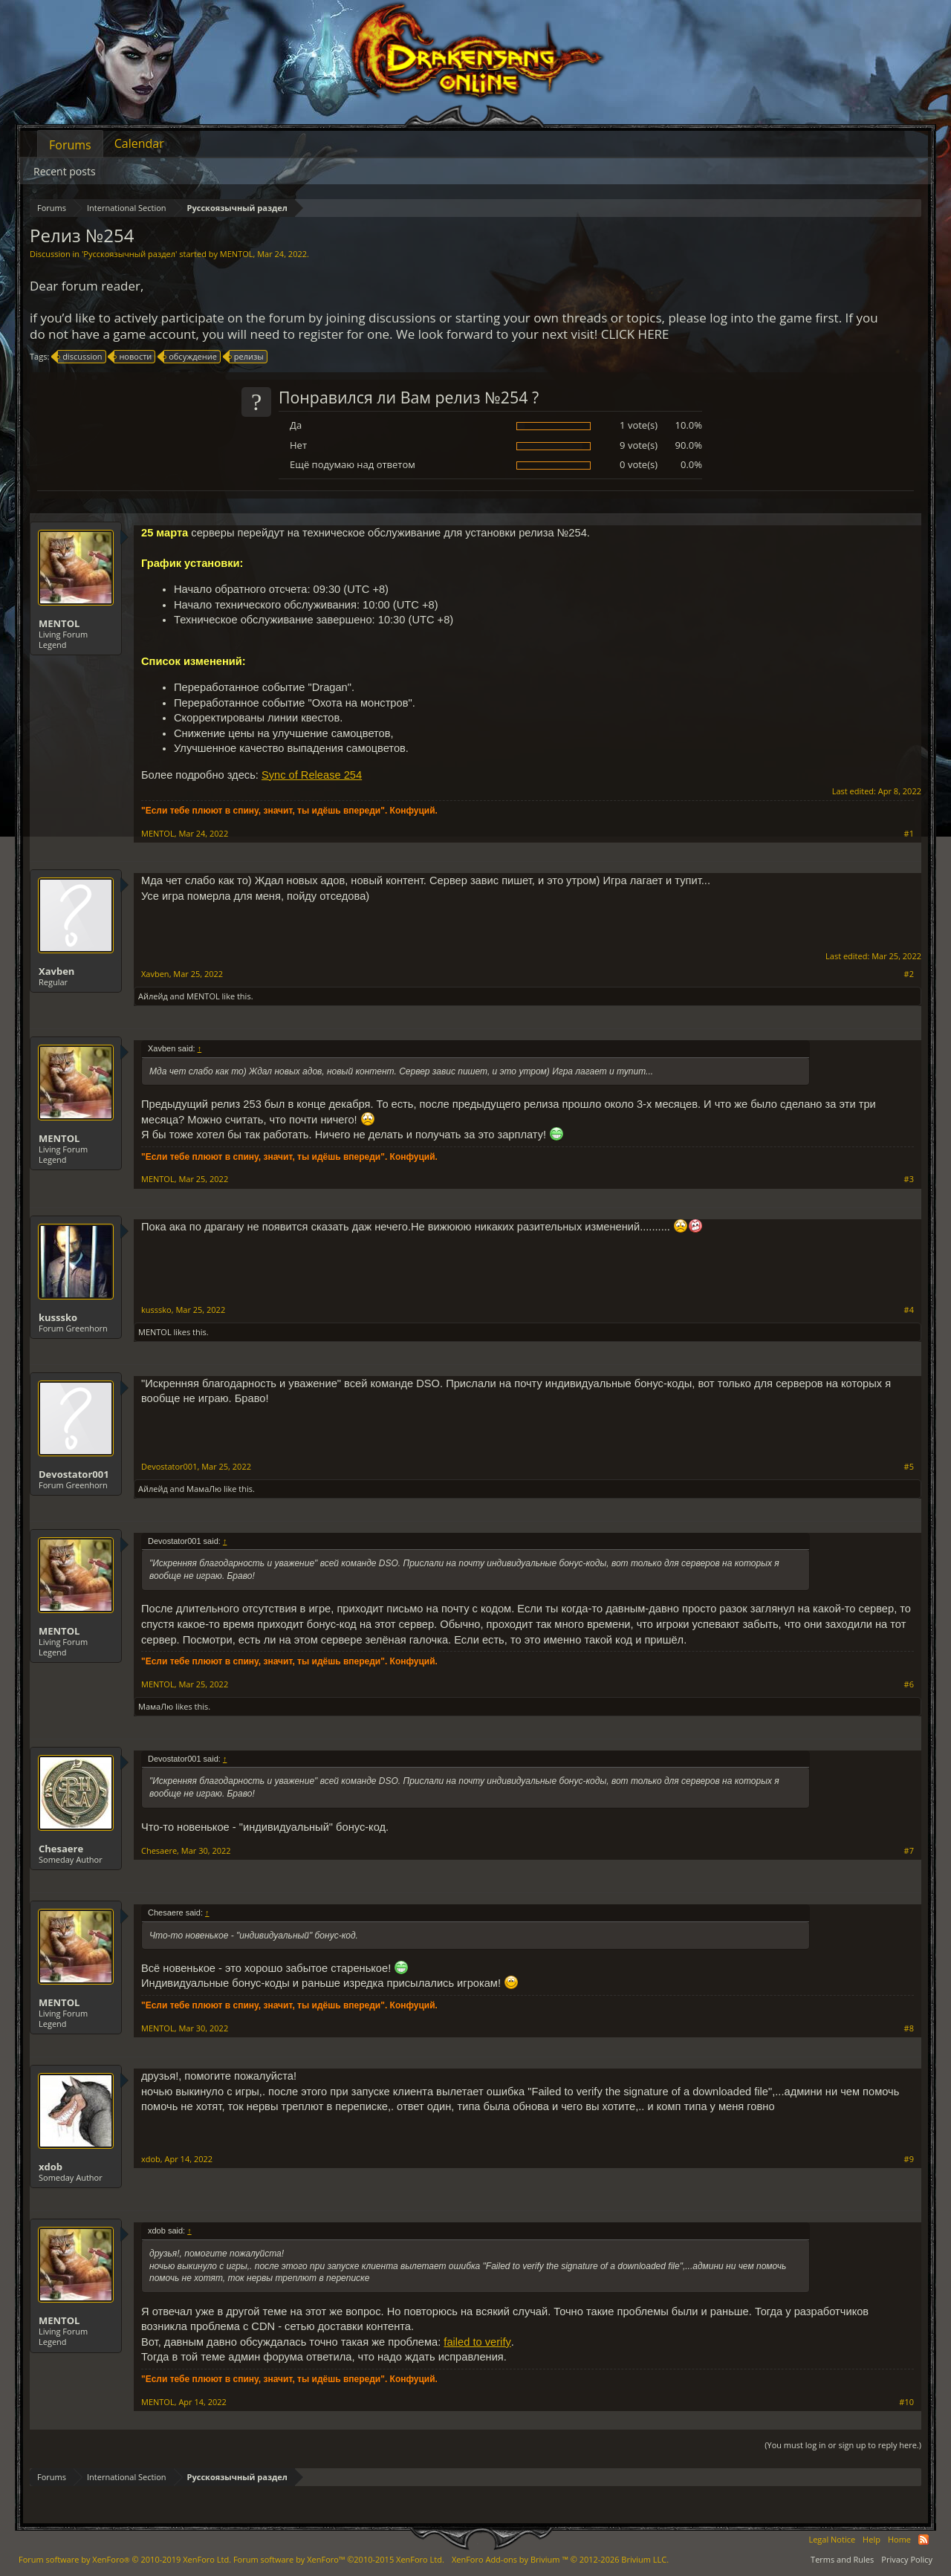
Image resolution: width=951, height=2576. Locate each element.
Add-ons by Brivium (560, 2559)
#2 (909, 974)
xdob (50, 2167)
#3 (909, 1179)
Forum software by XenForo (125, 2559)
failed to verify (477, 2342)
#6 (909, 1684)
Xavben (56, 971)
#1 (909, 833)
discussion (80, 356)
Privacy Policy (906, 2559)
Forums (70, 145)
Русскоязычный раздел (129, 253)
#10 (906, 2402)
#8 (909, 2028)
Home (899, 2539)
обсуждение (190, 356)
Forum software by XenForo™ (338, 2559)
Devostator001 (74, 1474)
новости (133, 356)
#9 (909, 2159)
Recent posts (64, 171)
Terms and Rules (842, 2559)
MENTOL (236, 253)
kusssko (58, 1317)
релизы (247, 356)
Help (871, 2539)
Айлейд (153, 996)
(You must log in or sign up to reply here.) (843, 2444)
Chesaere (61, 1849)
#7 (909, 1851)
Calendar (139, 143)
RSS (923, 2539)
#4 (909, 1310)
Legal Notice (831, 2539)
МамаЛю (203, 1488)
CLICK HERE (635, 334)
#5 (909, 1466)
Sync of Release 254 (312, 775)
